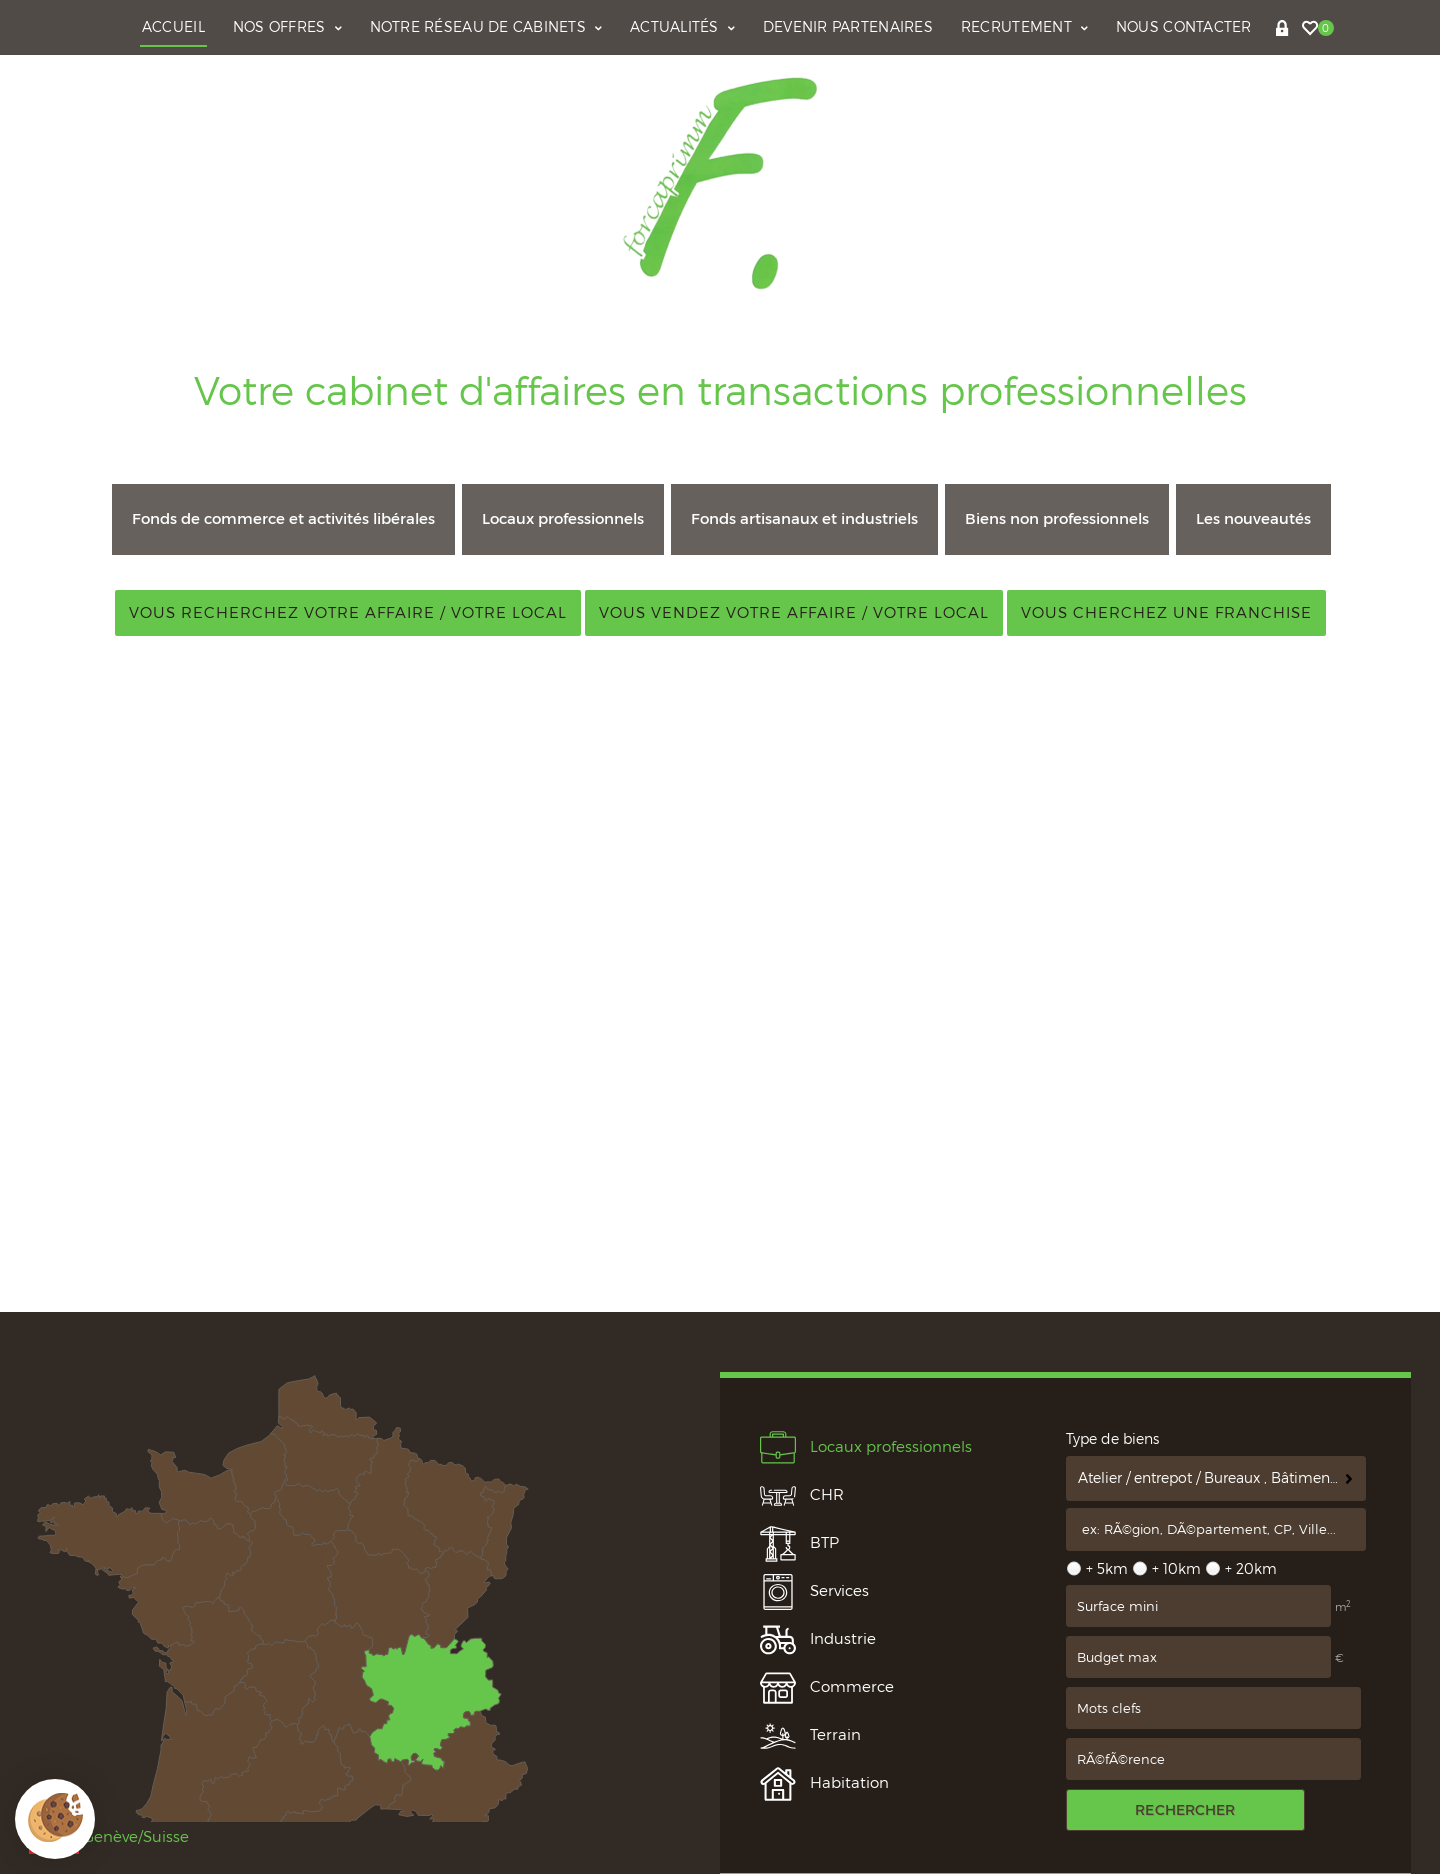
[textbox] (1216, 1530)
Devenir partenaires (848, 27)
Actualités (682, 27)
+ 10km (1176, 1569)
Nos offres (287, 27)
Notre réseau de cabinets (486, 27)
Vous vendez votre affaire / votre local (794, 613)
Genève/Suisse (109, 1837)
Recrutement (1024, 27)
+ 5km (1107, 1569)
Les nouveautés (1253, 518)
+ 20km (1251, 1569)
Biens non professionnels (1057, 518)
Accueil (173, 27)
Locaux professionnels (563, 518)
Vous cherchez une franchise (1166, 613)
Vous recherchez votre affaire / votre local (348, 613)
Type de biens (1112, 1439)
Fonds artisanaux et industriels (804, 518)
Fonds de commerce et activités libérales (283, 518)
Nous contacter (1184, 27)
